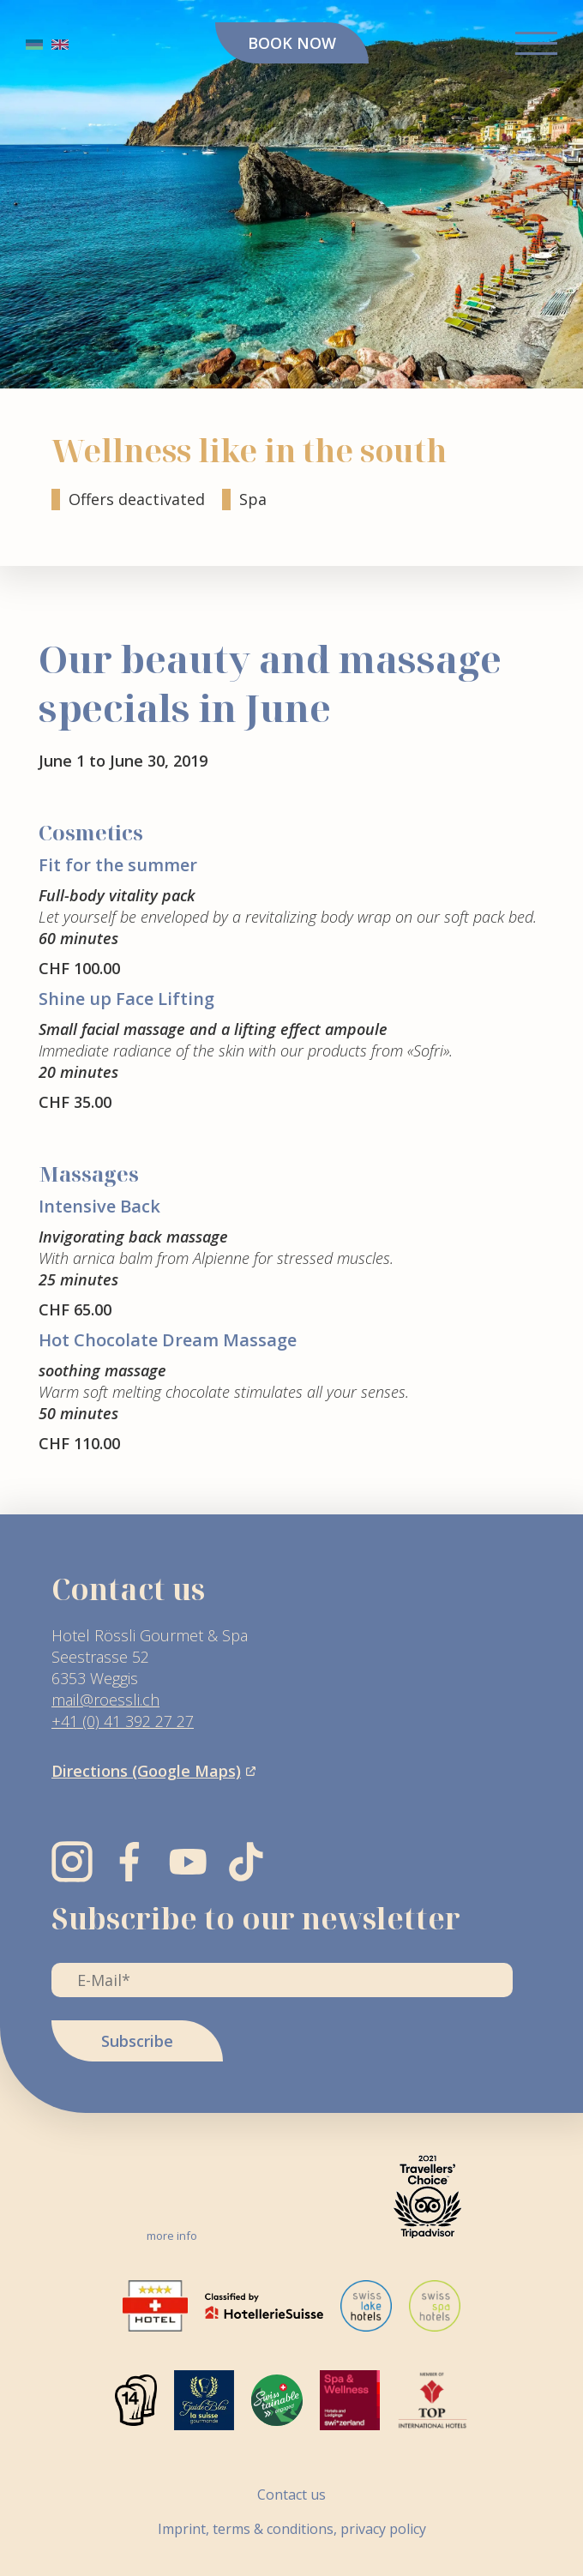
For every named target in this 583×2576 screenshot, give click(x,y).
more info (172, 2235)
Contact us (291, 2494)
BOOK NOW (292, 43)
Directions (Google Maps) (146, 1770)
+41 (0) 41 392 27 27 (122, 1721)
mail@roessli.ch (105, 1699)
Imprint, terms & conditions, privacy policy (292, 2528)
